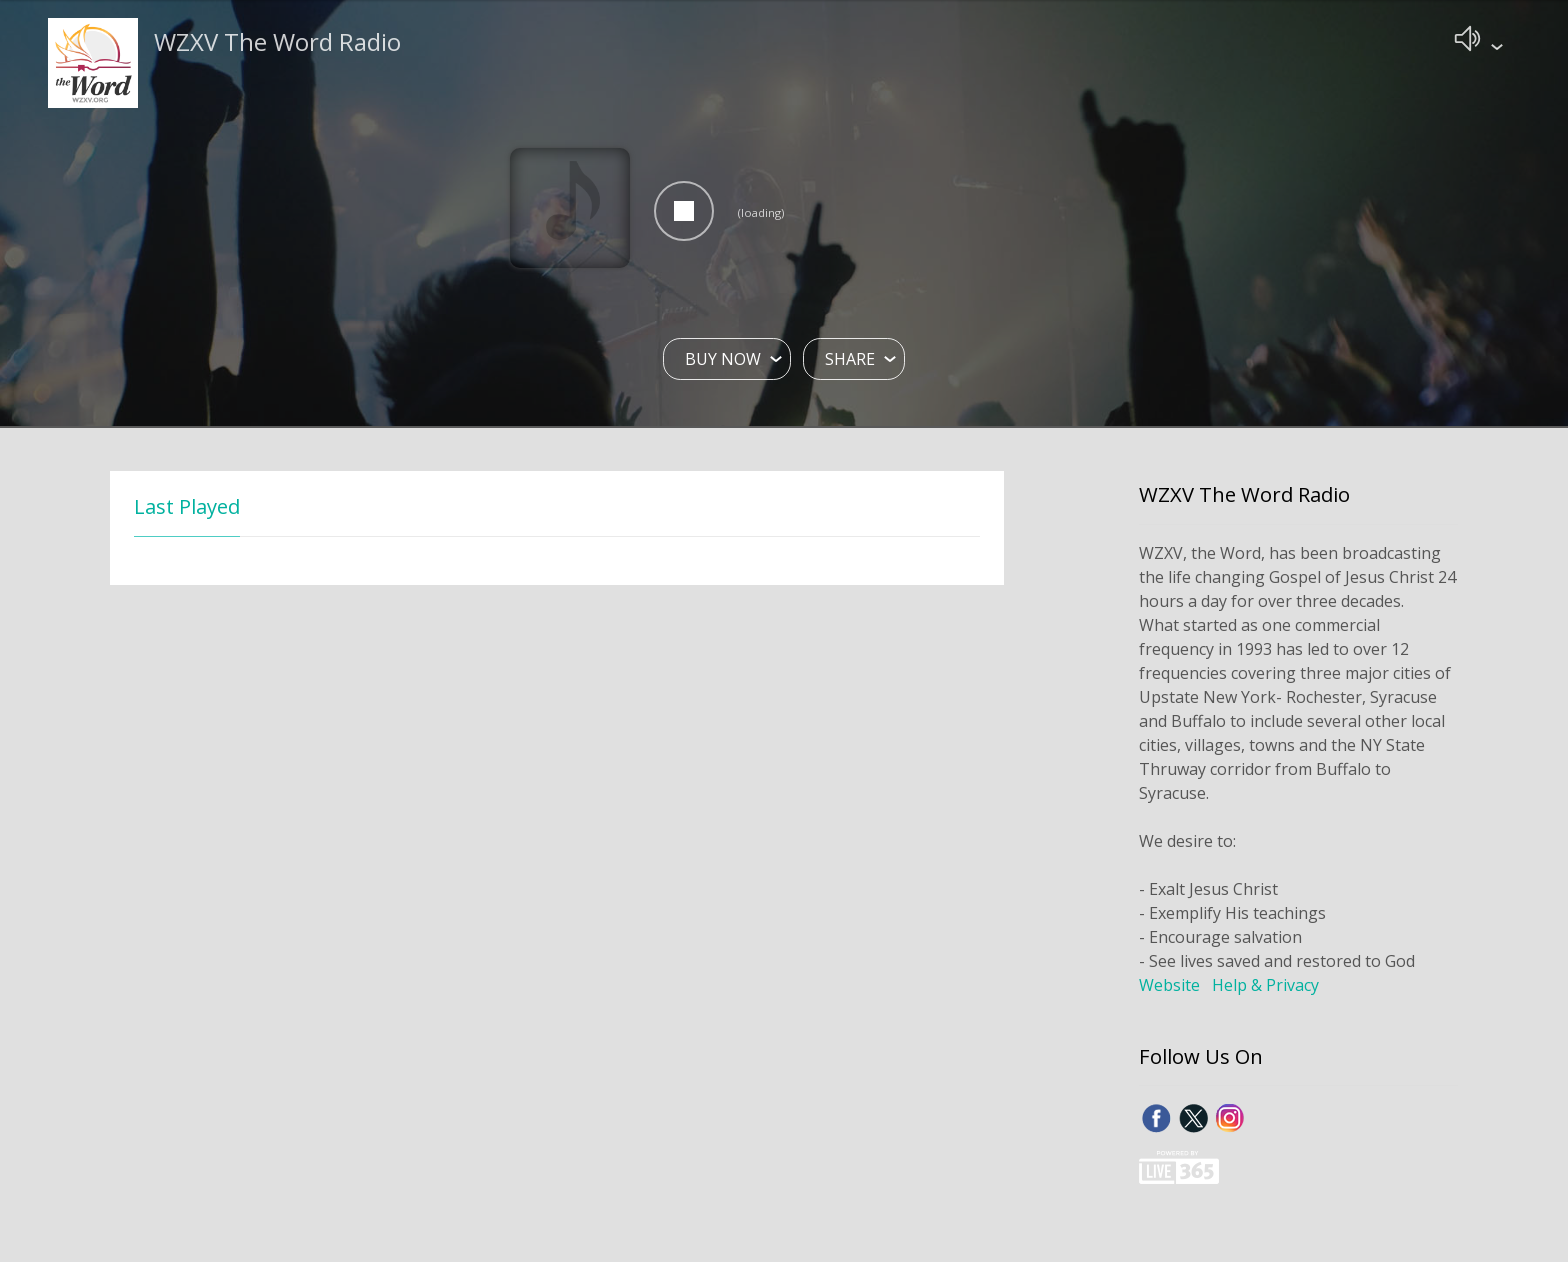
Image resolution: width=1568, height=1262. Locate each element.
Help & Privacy (1265, 987)
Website (1169, 987)
